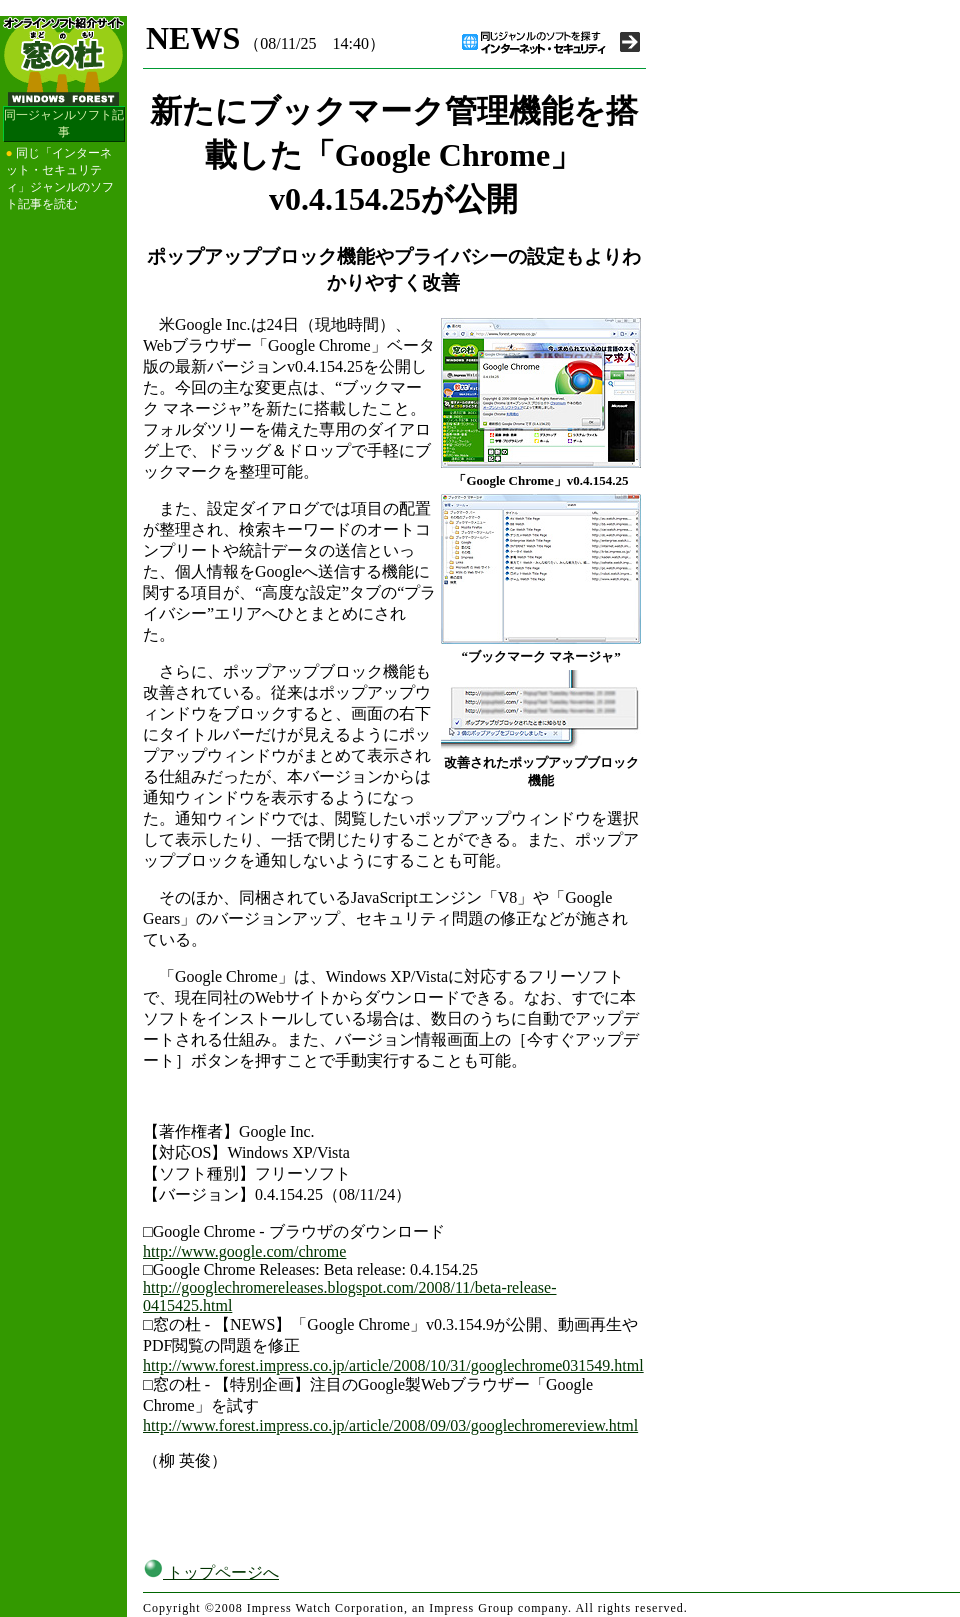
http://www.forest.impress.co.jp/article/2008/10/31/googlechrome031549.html (393, 1365)
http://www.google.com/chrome (244, 1251)
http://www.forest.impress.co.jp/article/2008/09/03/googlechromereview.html (390, 1425)
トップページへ (211, 1572)
